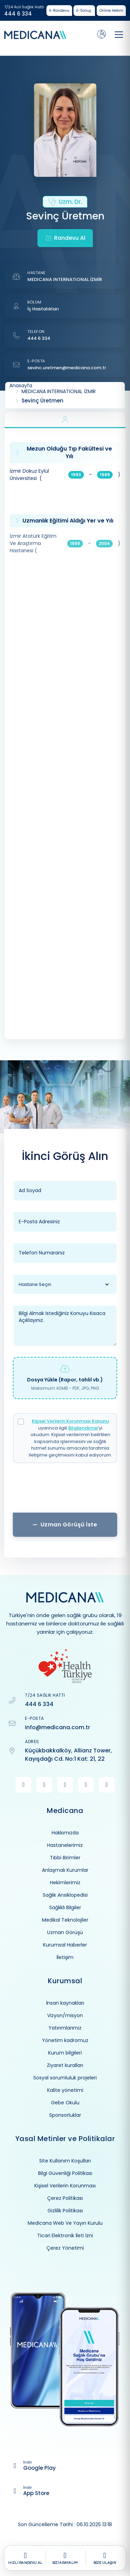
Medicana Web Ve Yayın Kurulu (65, 2223)
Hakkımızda (65, 1832)
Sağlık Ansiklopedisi (65, 1895)
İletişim (65, 1957)
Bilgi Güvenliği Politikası (65, 2173)
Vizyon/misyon (65, 2015)
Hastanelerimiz (65, 1845)
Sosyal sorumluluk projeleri (65, 2077)
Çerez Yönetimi (65, 2247)
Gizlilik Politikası (65, 2210)
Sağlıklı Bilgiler (65, 1907)
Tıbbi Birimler (65, 1857)
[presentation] (65, 1490)
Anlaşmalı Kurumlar (65, 1870)
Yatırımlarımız (65, 2027)
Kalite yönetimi (65, 2090)
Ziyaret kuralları (65, 2065)
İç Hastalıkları (43, 309)
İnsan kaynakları (65, 2002)
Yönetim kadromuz (65, 2040)
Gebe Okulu (65, 2102)
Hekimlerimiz (65, 1882)
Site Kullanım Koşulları (65, 2160)
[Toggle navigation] (119, 35)
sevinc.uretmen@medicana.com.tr (66, 367)
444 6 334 (18, 13)
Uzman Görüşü (65, 1932)
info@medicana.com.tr (57, 1727)
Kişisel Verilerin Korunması (65, 2185)
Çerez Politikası (65, 2198)
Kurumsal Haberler (65, 1944)
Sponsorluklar (65, 2115)
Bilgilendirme (83, 1428)
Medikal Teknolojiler (65, 1919)
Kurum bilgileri (65, 2052)
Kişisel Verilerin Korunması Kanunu (70, 1421)
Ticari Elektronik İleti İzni (65, 2235)
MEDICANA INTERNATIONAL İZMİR (64, 279)
